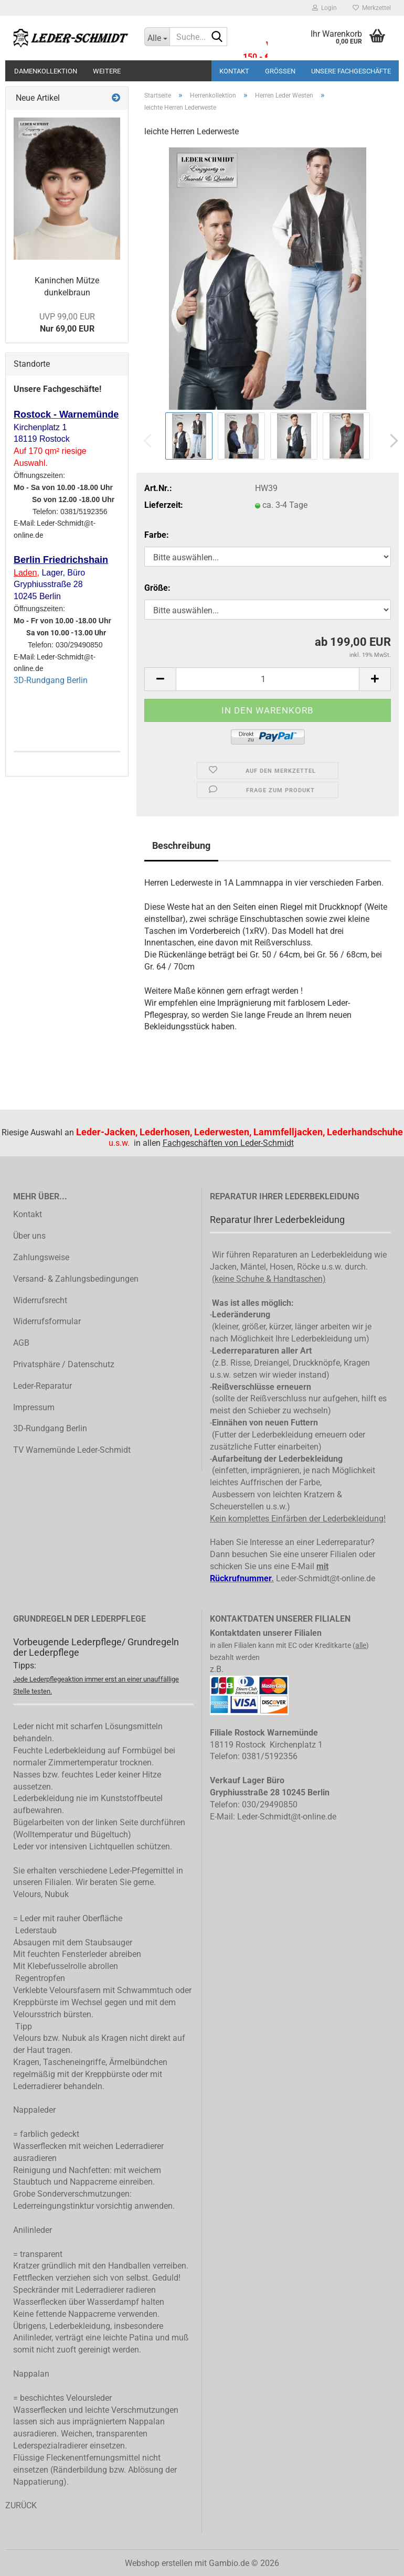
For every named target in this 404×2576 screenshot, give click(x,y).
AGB (21, 1343)
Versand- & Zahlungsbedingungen (76, 1279)
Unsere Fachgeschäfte (351, 71)
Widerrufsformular (47, 1321)
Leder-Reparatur (42, 1386)
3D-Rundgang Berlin (51, 680)
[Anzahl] (267, 679)
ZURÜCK (21, 2505)
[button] (390, 441)
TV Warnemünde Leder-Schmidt (72, 1450)
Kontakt (234, 71)
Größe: (157, 588)
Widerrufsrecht (40, 1300)
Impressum (34, 1407)
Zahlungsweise (41, 1257)
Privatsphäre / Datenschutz (63, 1364)
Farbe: (156, 535)
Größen (280, 71)
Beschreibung (181, 845)
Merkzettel (372, 8)
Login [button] (324, 8)
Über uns (29, 1236)
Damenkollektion (45, 71)
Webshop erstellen (159, 2563)
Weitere (107, 71)
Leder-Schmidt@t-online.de (325, 1578)
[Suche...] (156, 36)
